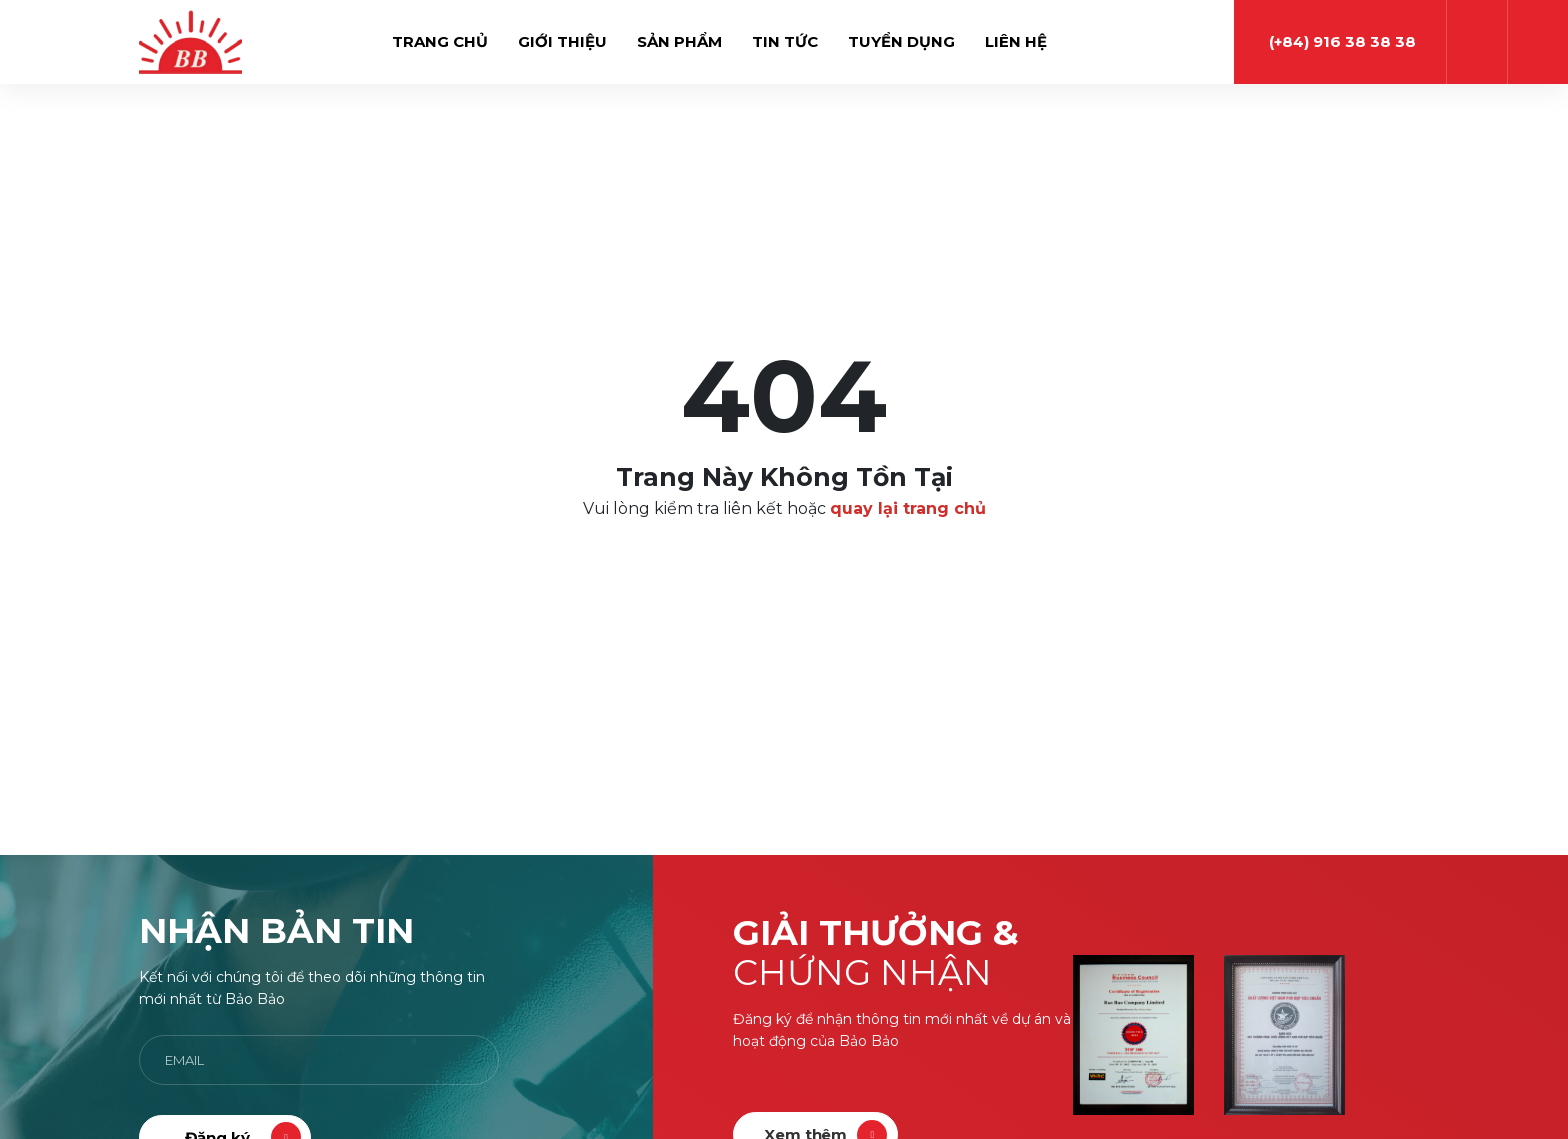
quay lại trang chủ (908, 508)
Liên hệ (1016, 41)
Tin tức (785, 41)
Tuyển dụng (901, 41)
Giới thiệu (562, 41)
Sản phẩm (679, 41)
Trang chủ (440, 41)
